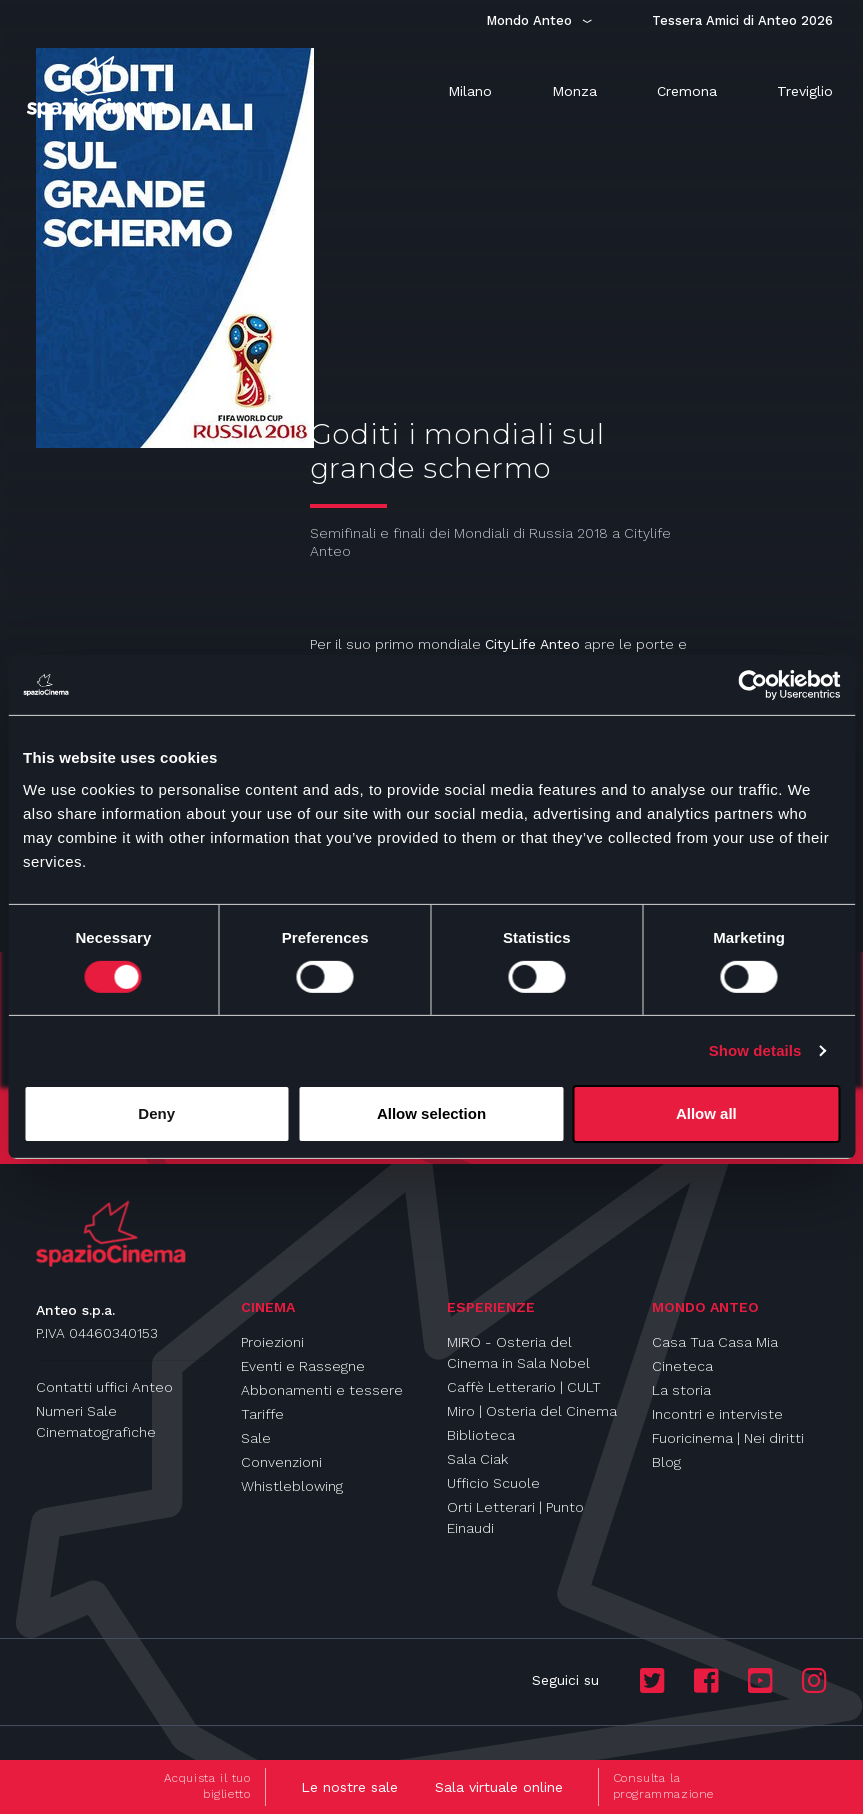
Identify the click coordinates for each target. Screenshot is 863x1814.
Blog (666, 1462)
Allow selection (431, 1113)
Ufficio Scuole (493, 1483)
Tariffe (262, 1414)
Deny (156, 1113)
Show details (755, 1050)
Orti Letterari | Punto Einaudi (515, 1517)
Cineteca (682, 1366)
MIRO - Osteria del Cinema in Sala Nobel (518, 1352)
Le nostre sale (349, 1787)
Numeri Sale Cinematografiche (96, 1421)
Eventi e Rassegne (303, 1366)
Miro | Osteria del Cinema (532, 1411)
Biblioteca (481, 1435)
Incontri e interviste (717, 1414)
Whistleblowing (292, 1486)
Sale (256, 1438)
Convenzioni (281, 1462)
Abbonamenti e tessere (322, 1390)
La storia (681, 1390)
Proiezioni (272, 1342)
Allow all (706, 1113)
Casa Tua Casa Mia (715, 1342)
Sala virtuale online (499, 1787)
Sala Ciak (477, 1459)
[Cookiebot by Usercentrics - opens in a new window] (752, 685)
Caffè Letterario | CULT (524, 1387)
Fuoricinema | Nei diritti (728, 1438)
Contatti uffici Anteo (104, 1387)
